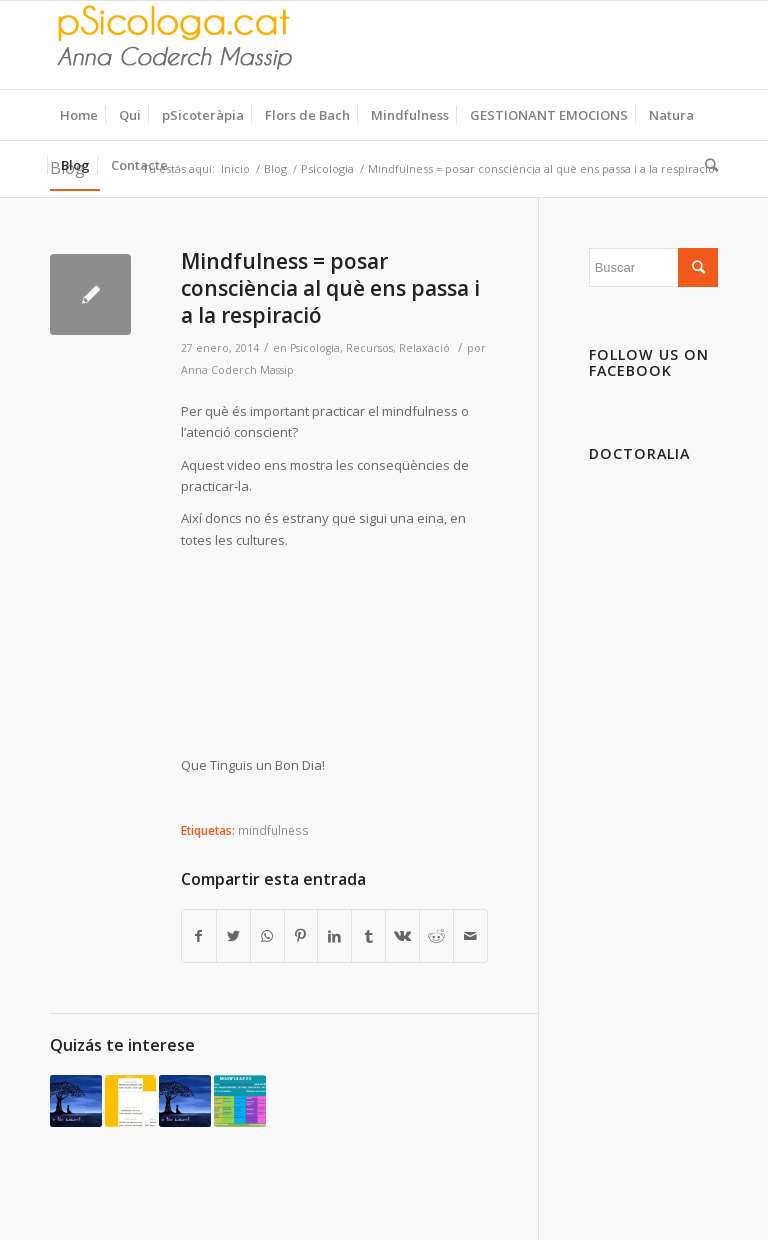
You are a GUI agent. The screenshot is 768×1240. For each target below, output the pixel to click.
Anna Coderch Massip (237, 370)
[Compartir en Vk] (402, 936)
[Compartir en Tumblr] (368, 936)
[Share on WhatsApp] (267, 936)
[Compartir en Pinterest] (301, 936)
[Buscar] (706, 165)
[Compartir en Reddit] (436, 936)
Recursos (369, 348)
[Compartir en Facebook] (199, 936)
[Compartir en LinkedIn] (334, 936)
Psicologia (315, 348)
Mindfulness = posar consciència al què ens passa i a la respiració (330, 288)
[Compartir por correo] (470, 936)
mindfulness (273, 830)
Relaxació (424, 348)
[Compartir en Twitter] (233, 936)
